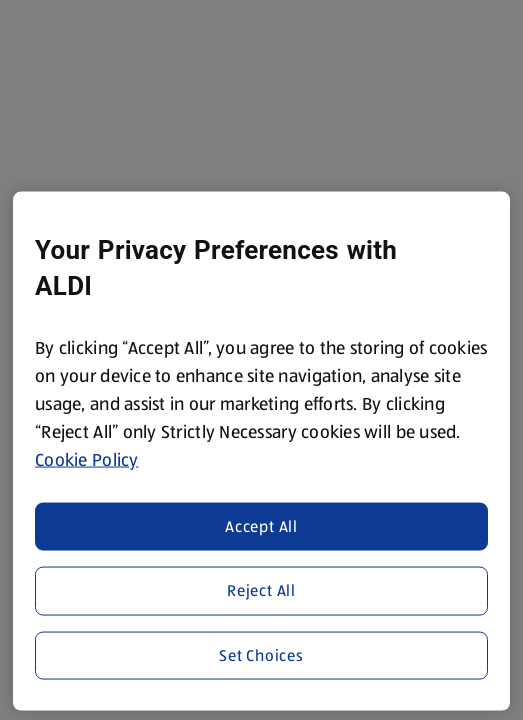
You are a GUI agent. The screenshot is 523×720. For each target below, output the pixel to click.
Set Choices (261, 654)
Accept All (261, 525)
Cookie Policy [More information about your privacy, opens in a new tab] (87, 460)
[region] (261, 451)
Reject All (261, 590)
